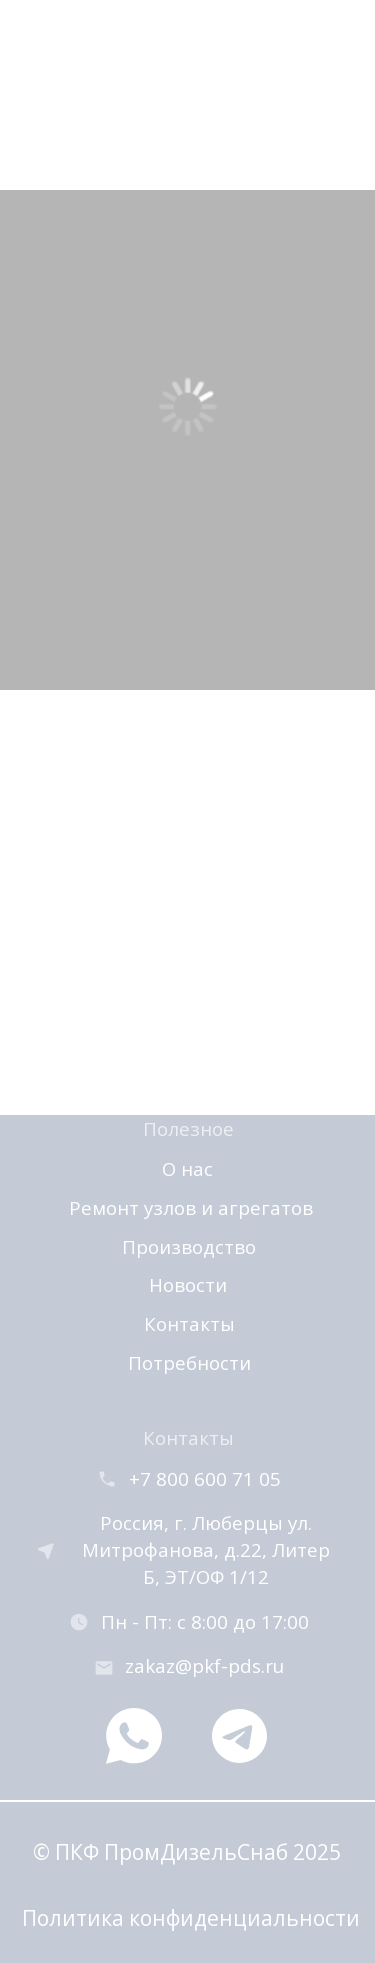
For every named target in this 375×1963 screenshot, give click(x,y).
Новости (188, 1284)
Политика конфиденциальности (191, 1917)
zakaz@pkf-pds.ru (204, 1665)
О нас (187, 1168)
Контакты (189, 1323)
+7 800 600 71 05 (205, 1478)
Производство (189, 1246)
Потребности (189, 1362)
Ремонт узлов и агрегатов (191, 1207)
